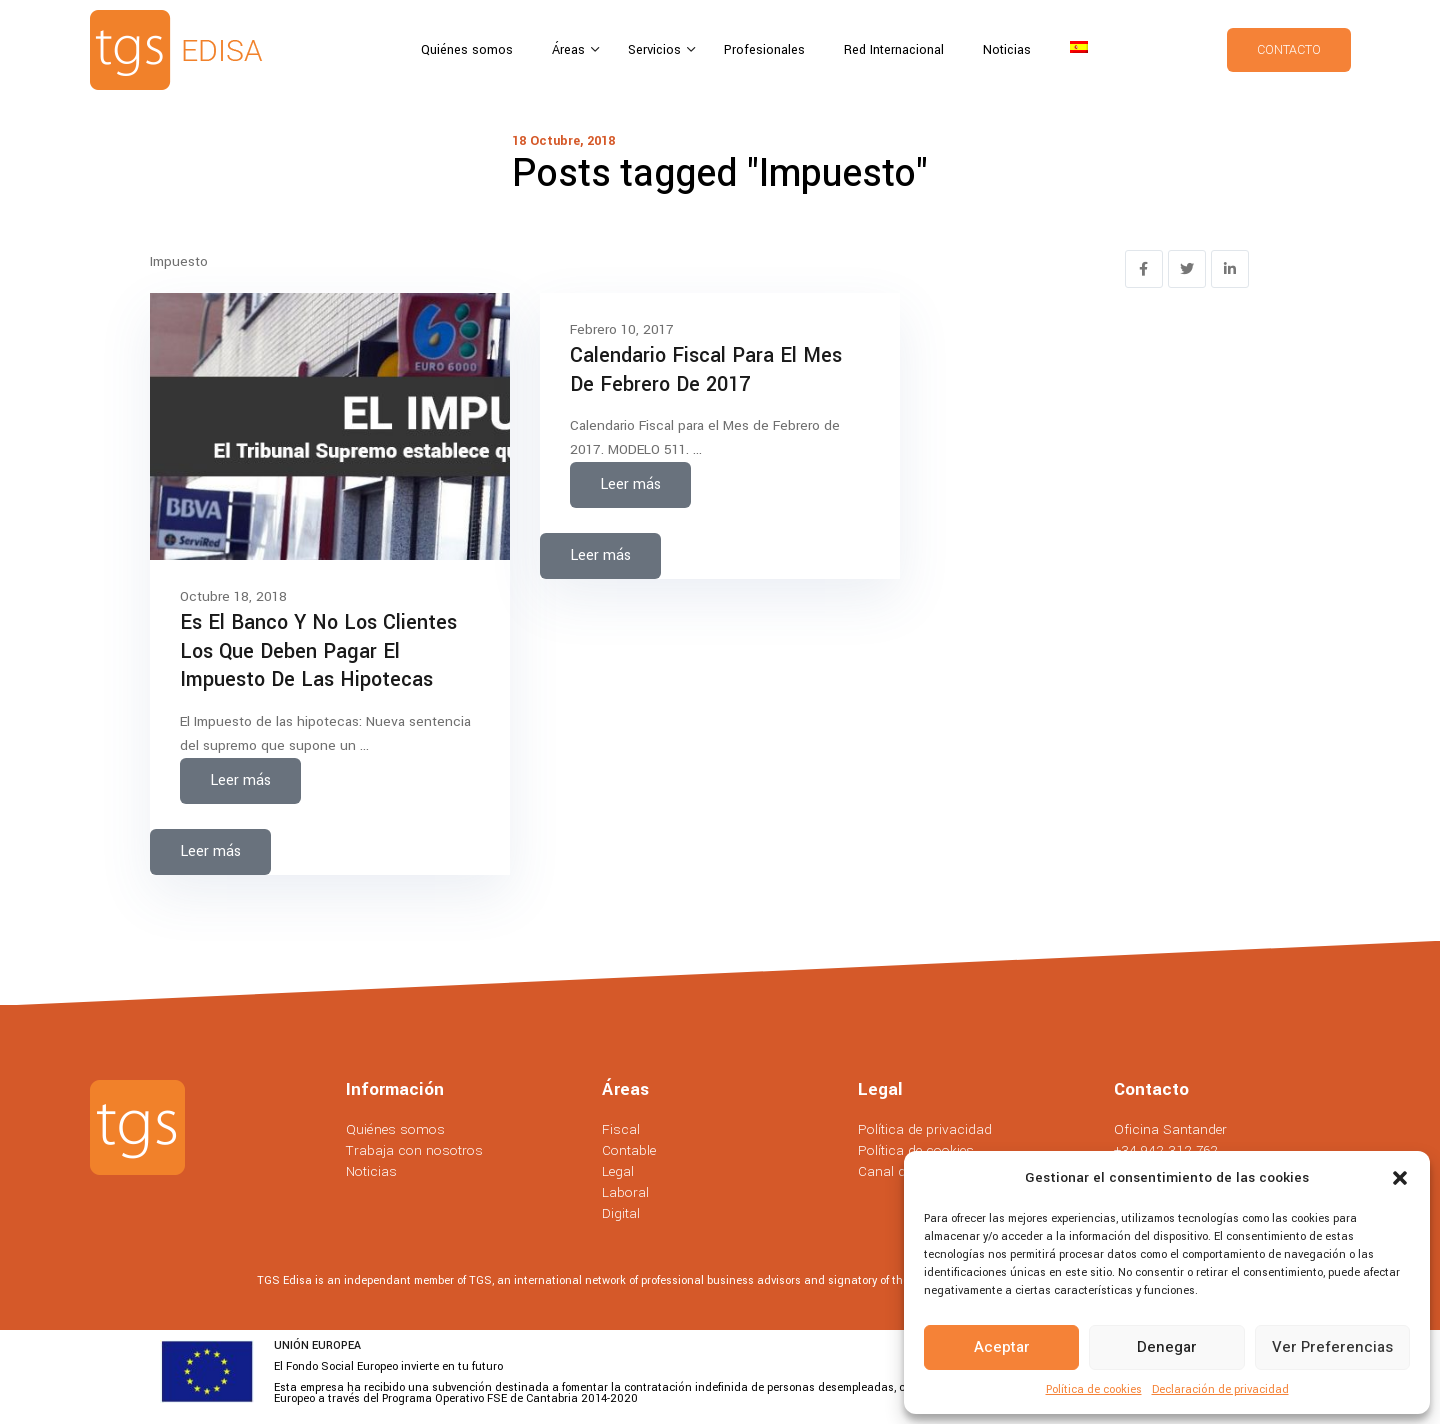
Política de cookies (1094, 1389)
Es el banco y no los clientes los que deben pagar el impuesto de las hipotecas (318, 651)
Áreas (570, 50)
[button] (1400, 1178)
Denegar (1167, 1347)
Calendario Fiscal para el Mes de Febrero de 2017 (706, 370)
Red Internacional (894, 50)
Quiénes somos (467, 50)
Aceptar (1002, 1347)
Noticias (1007, 50)
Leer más (240, 780)
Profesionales (764, 50)
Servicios (656, 50)
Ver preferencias (1332, 1347)
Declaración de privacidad (1220, 1389)
